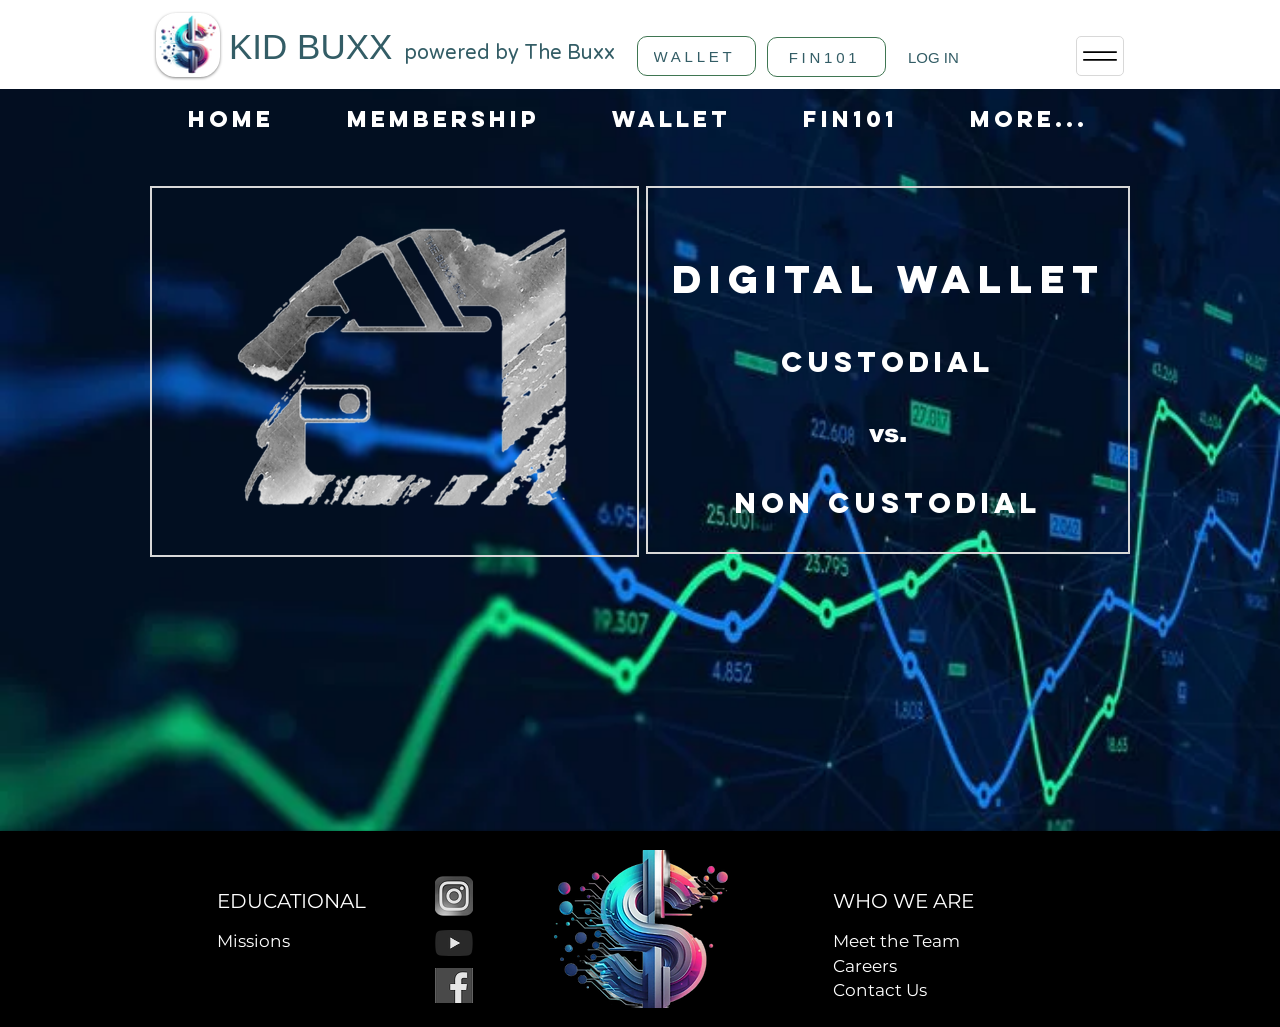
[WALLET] (696, 56)
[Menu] (1100, 56)
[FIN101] (826, 57)
